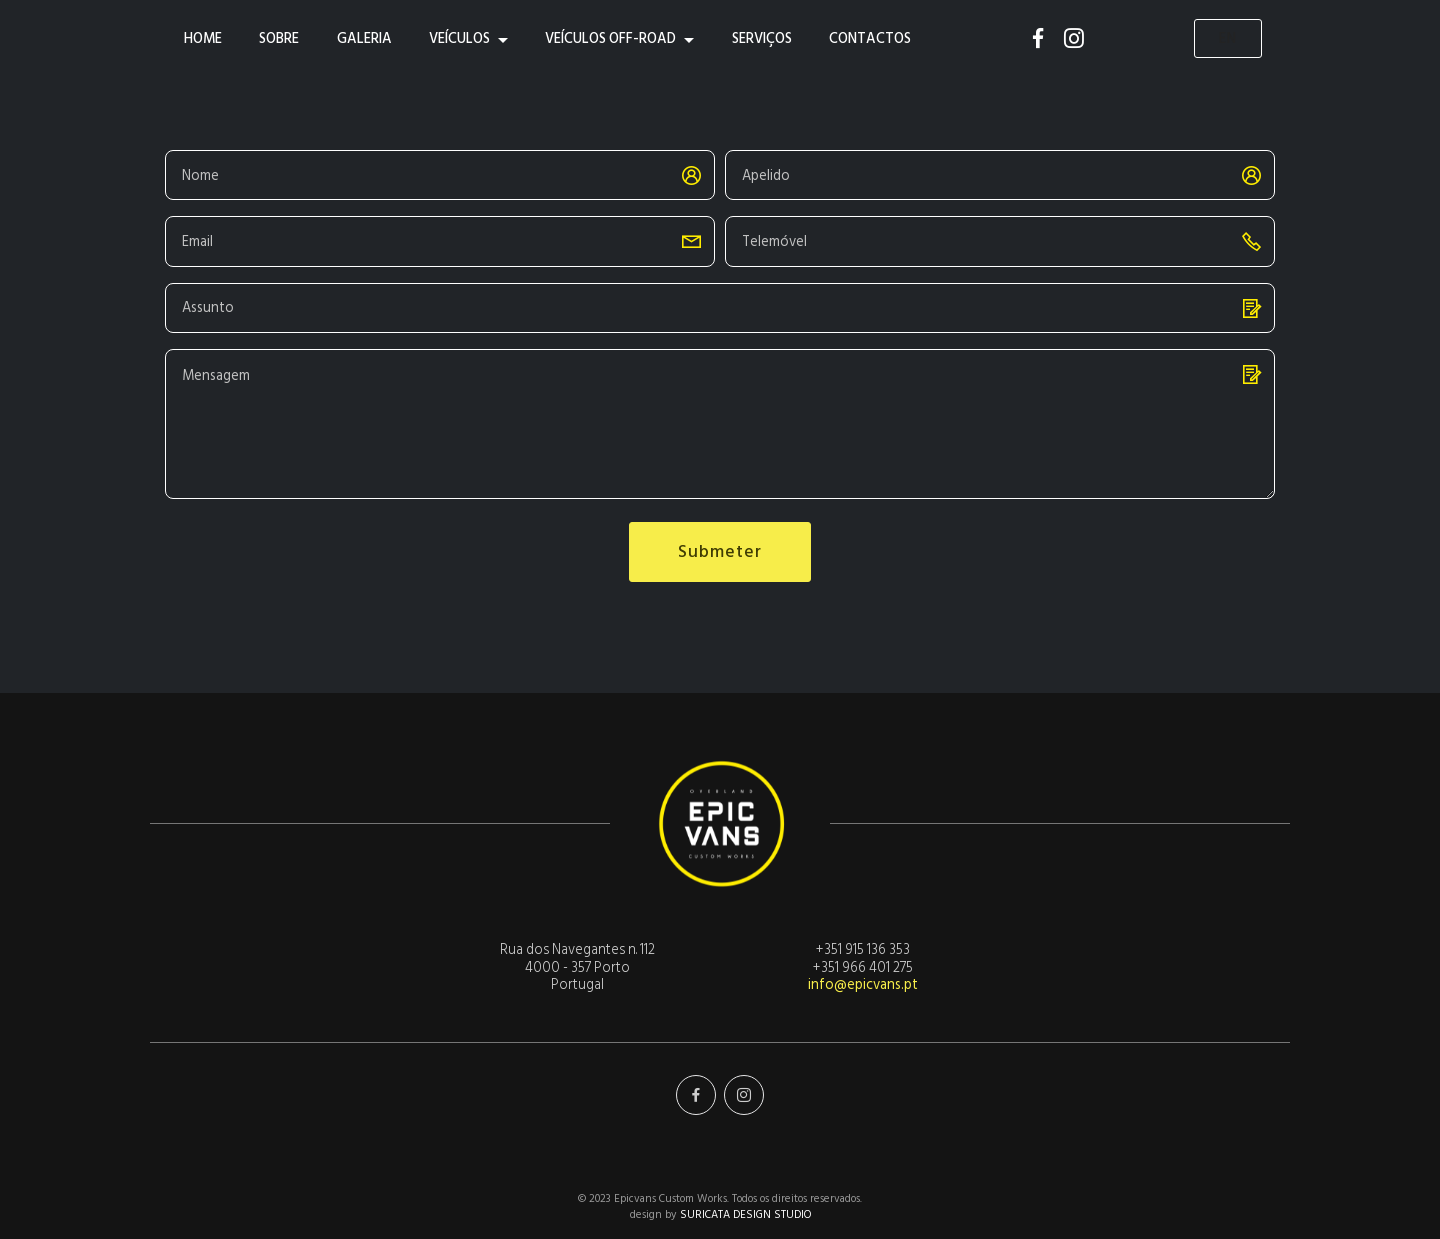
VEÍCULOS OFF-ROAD (610, 38)
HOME (203, 38)
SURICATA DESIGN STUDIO (745, 1215)
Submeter (720, 551)
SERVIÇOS (762, 38)
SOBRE (279, 38)
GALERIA (364, 38)
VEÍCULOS (459, 38)
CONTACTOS (870, 38)
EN (1228, 38)
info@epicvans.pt (863, 984)
